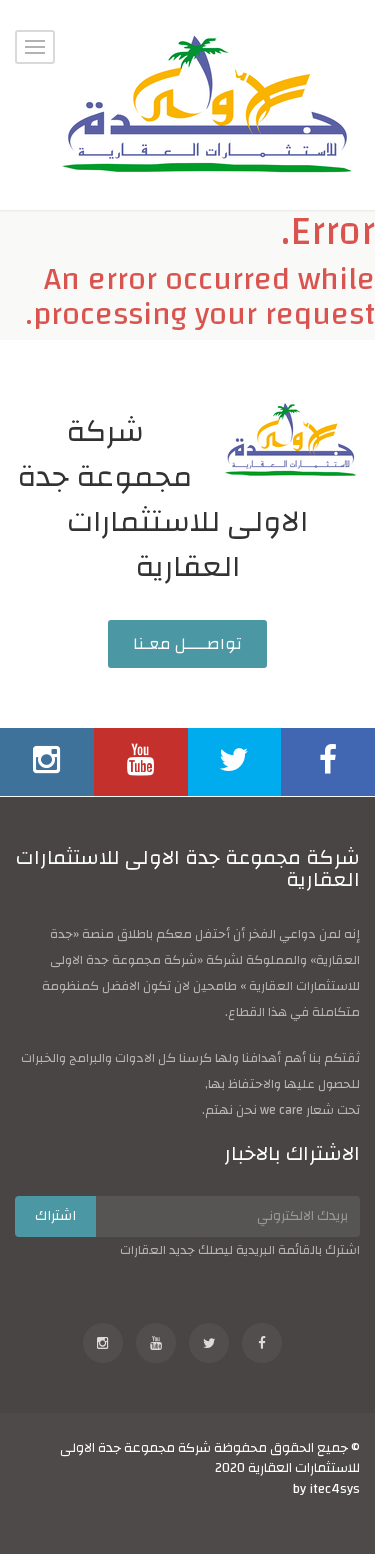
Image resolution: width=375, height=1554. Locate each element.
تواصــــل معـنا (187, 644)
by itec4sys (326, 1488)
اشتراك (55, 1216)
